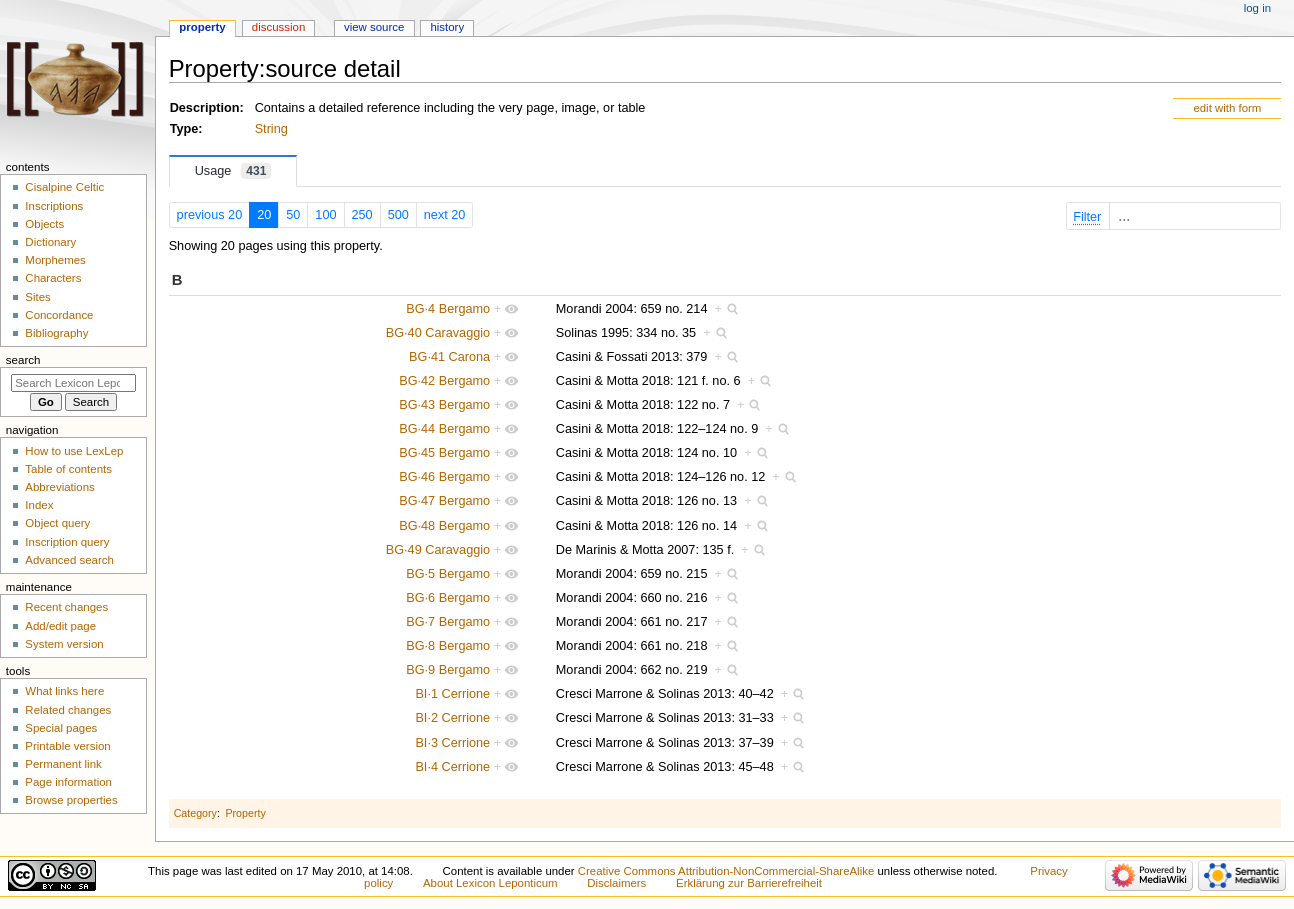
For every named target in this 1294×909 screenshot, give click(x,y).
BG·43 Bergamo (444, 405)
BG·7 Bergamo (448, 622)
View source (374, 27)
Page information (68, 782)
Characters (53, 278)
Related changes (68, 710)
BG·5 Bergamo (448, 574)
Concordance (59, 315)
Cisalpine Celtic (64, 187)
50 (293, 215)
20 (264, 215)
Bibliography (56, 333)
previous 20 (210, 215)
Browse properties (71, 800)
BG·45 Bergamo (444, 453)
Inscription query (67, 542)
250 (362, 215)
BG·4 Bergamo (448, 309)
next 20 (445, 215)
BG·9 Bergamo (448, 670)
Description (205, 108)
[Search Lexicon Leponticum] (73, 383)
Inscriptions (54, 206)
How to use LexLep (74, 451)
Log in (1257, 8)
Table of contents (68, 469)
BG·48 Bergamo (444, 526)
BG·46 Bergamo (444, 477)
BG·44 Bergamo (444, 429)
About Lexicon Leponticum (490, 883)
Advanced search (69, 560)
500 (398, 215)
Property (245, 813)
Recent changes (66, 607)
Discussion (278, 27)
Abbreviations (59, 487)
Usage (233, 171)
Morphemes (55, 260)
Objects (44, 224)
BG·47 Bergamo (444, 501)
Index (39, 505)
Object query (57, 523)
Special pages (61, 728)
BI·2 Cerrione (452, 718)
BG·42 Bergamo (444, 381)
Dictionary (50, 242)
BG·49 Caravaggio (438, 550)
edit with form (1227, 108)
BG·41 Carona (449, 357)
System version (64, 644)
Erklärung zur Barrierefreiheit (749, 883)
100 (325, 215)
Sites (37, 297)
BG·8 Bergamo (448, 646)
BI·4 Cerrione (452, 767)
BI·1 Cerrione (452, 694)
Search (23, 360)
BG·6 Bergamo (448, 598)
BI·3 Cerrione (452, 743)
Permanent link (63, 764)
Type (184, 129)
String (271, 129)
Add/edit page (60, 626)
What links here (64, 691)
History (447, 27)
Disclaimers (616, 883)
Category (195, 813)
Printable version (67, 746)
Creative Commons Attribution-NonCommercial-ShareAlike (726, 871)
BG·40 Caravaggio (438, 333)
